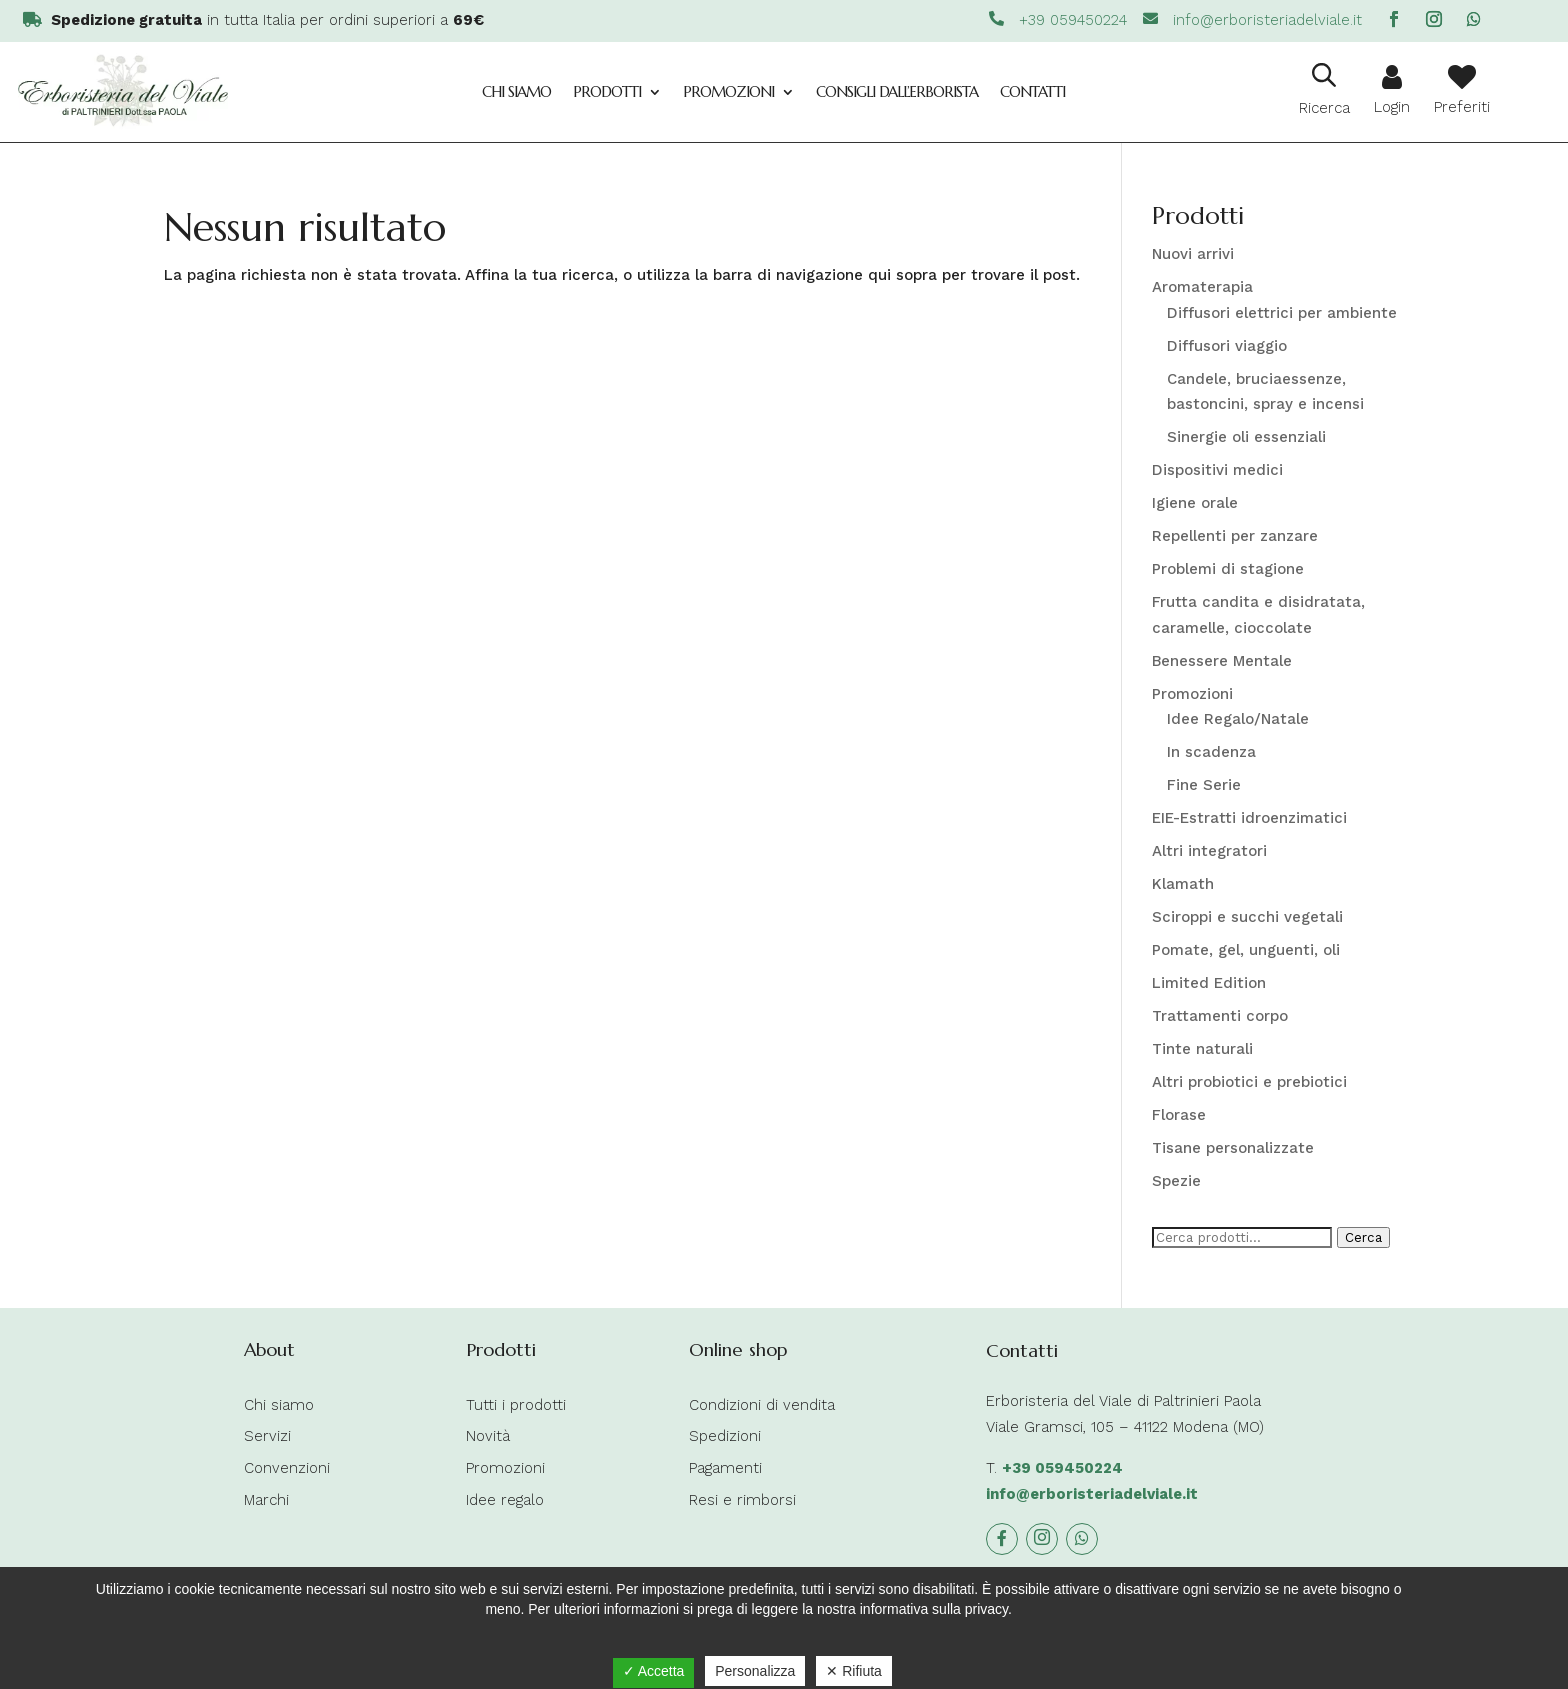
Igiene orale (1195, 503)
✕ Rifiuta (854, 1671)
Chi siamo (516, 91)
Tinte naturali (1202, 1049)
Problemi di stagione (1228, 569)
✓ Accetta (654, 1671)
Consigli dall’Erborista (897, 91)
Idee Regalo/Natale (1238, 719)
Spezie (1176, 1181)
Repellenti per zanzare (1235, 536)
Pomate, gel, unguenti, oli (1246, 950)
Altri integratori (1209, 851)
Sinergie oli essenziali (1246, 437)
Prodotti (607, 91)
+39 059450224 (1062, 1468)
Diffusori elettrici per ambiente (1282, 313)
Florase (1179, 1115)
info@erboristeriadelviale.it (1092, 1494)
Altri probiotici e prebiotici (1249, 1082)
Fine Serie (1204, 785)
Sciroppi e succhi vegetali (1247, 917)
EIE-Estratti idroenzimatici (1249, 818)
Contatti (1032, 91)
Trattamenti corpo (1220, 1016)
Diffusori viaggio (1227, 346)
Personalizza (755, 1671)
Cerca (1363, 1237)
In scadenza (1211, 752)
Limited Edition (1209, 983)
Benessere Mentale (1222, 661)
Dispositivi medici (1217, 470)
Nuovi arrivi (1193, 254)
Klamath (1183, 884)
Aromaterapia (1202, 287)
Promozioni (728, 91)
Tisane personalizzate (1233, 1148)
